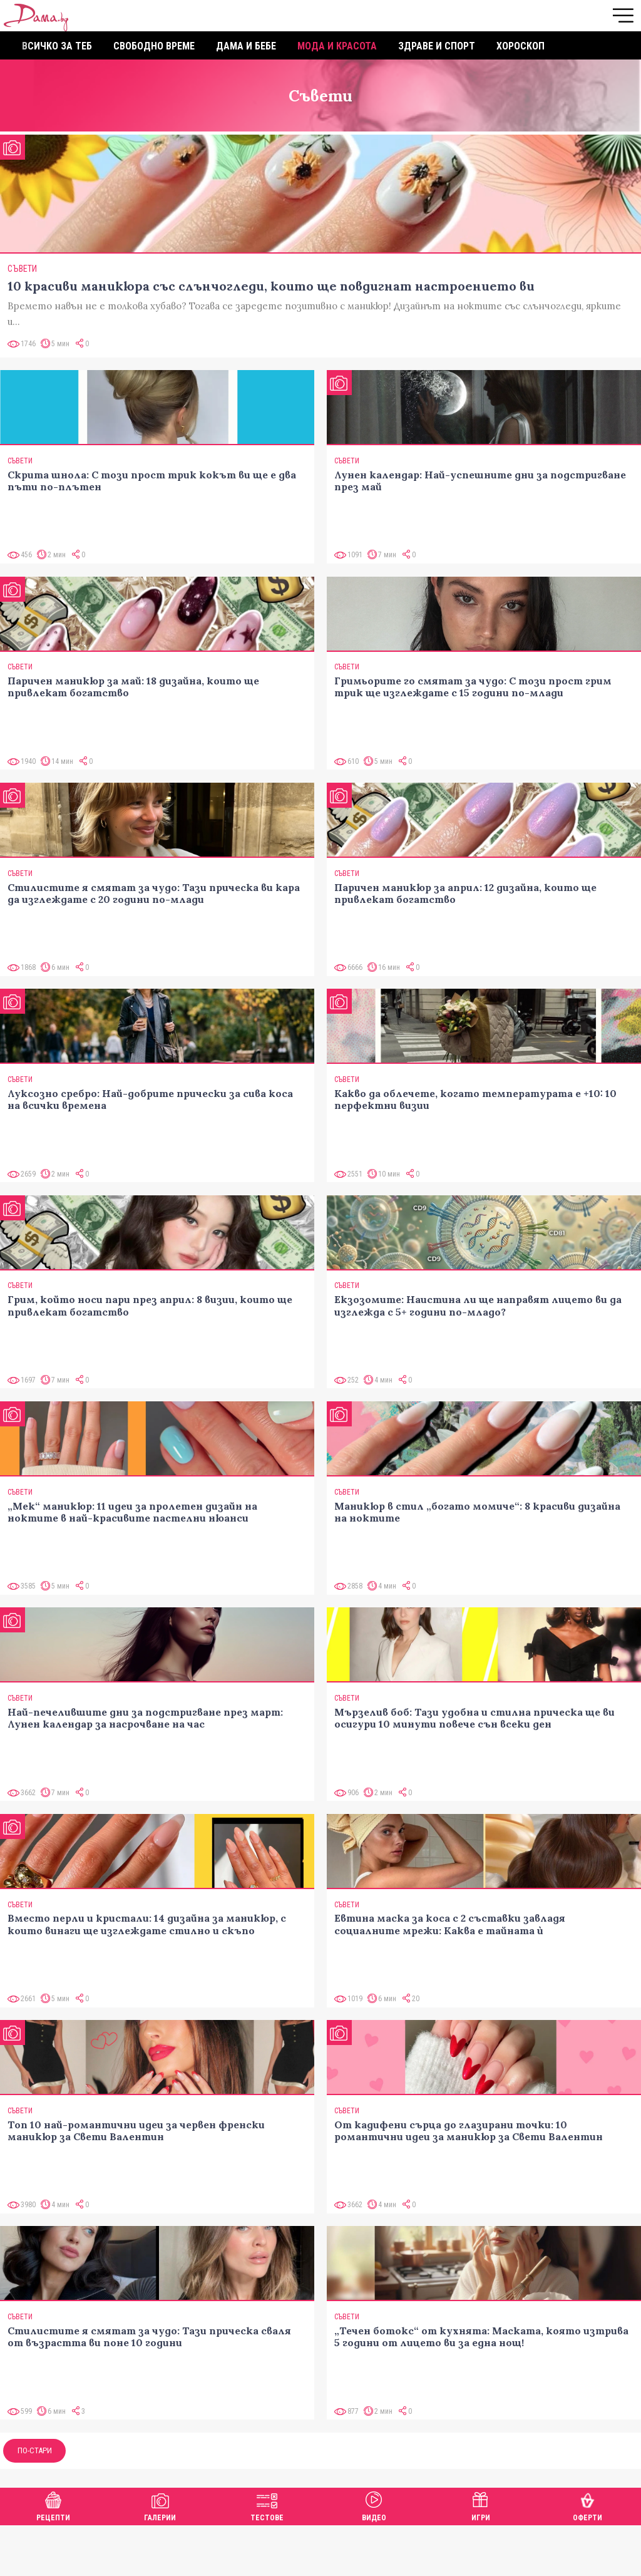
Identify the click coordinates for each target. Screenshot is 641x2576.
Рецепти (53, 2505)
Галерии (160, 2505)
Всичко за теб (57, 46)
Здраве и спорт (436, 46)
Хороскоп (520, 46)
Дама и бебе (246, 46)
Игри (481, 2505)
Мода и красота (337, 46)
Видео (374, 2505)
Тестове (267, 2505)
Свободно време (154, 46)
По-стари (35, 2450)
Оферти (587, 2505)
